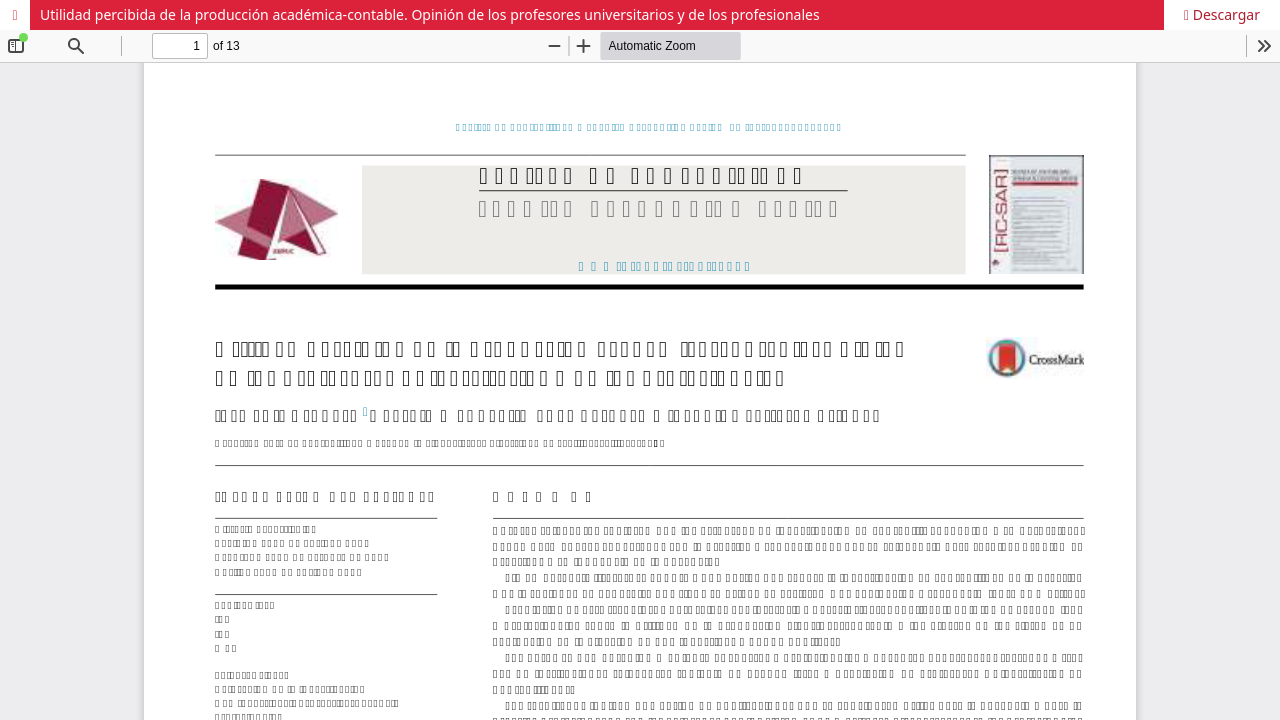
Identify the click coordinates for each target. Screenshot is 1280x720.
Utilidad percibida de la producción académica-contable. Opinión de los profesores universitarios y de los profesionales (430, 14)
